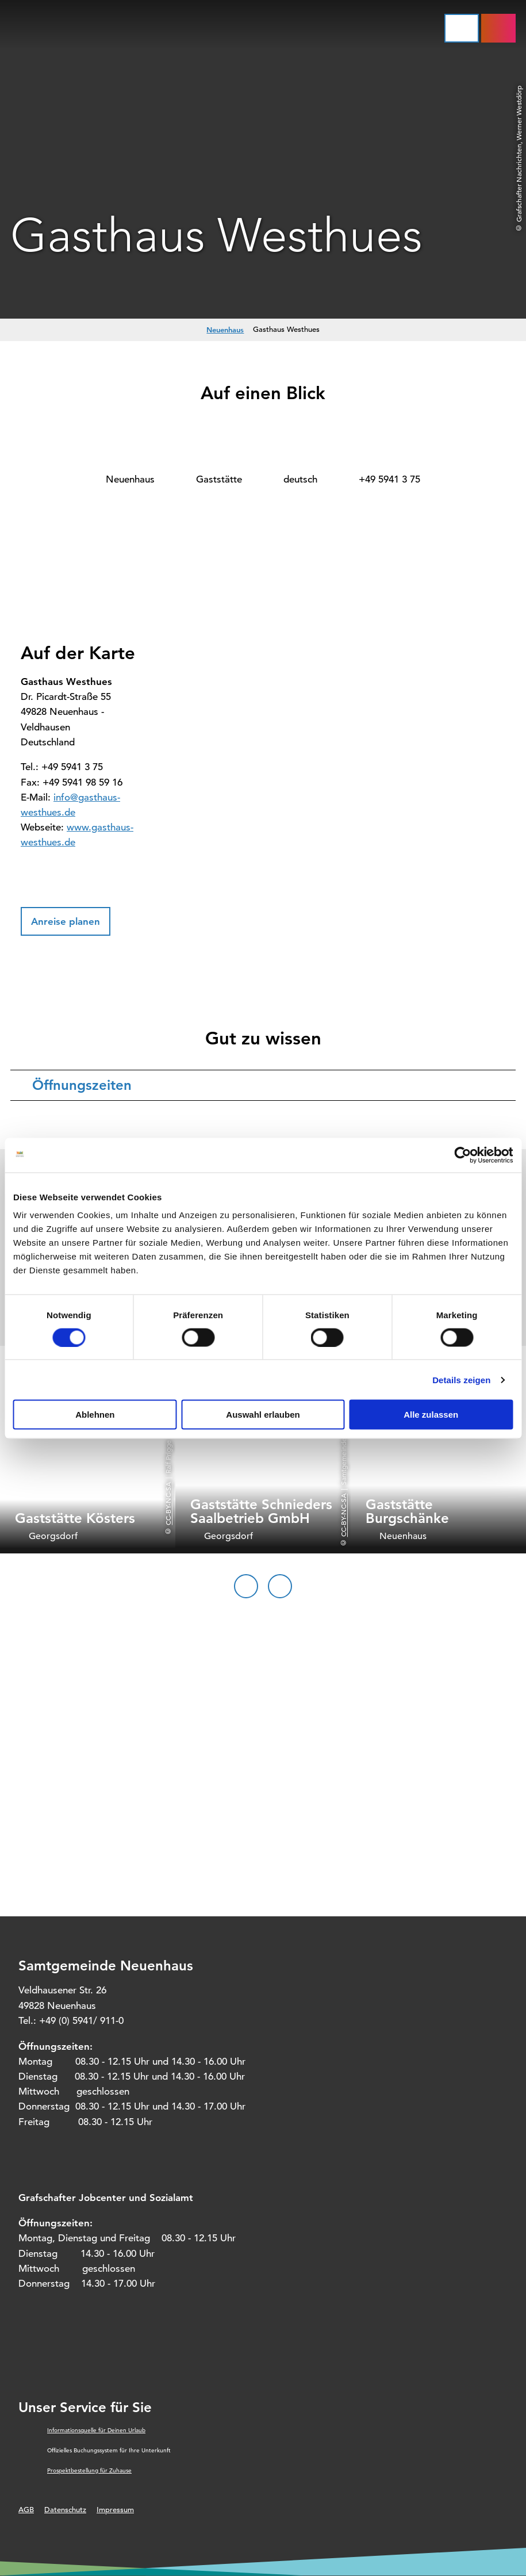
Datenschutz (65, 2509)
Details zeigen (461, 1379)
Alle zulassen (431, 1414)
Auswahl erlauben (263, 1414)
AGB (26, 2509)
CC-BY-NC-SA (167, 1503)
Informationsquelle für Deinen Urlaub (96, 2430)
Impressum (115, 2509)
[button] (65, 921)
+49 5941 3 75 (389, 479)
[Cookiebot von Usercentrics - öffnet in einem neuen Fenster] (462, 1154)
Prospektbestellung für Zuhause (89, 2470)
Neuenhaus (225, 329)
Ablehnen (94, 1414)
